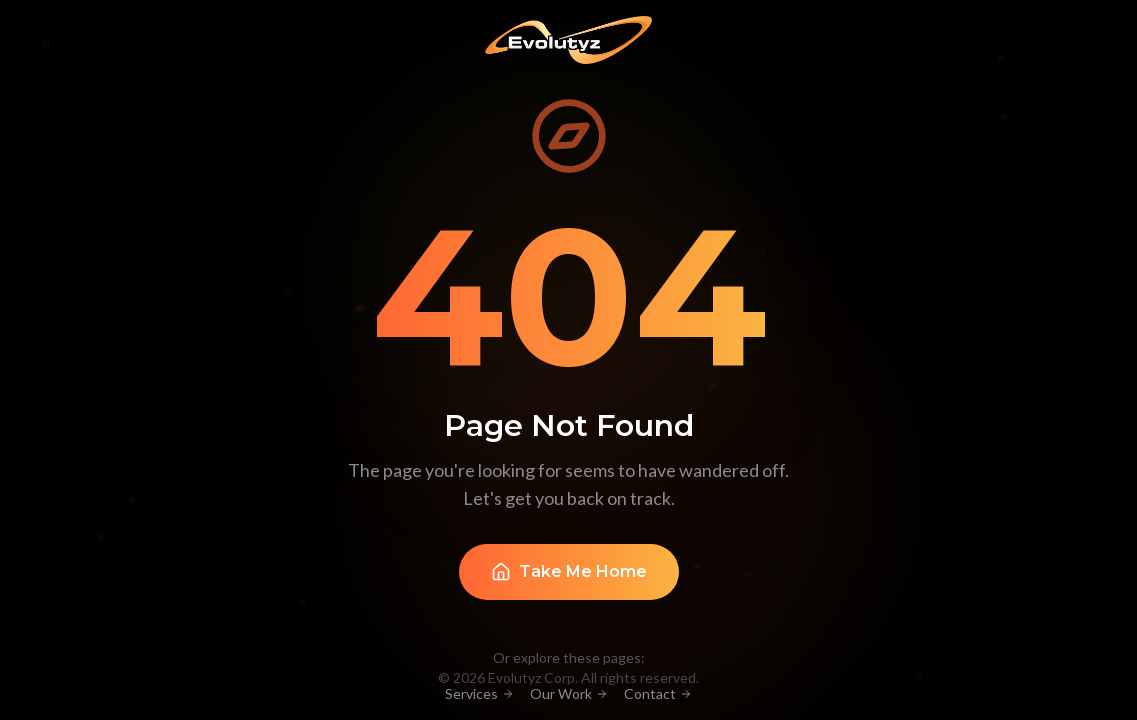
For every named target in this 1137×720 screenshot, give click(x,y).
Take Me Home (569, 572)
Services (479, 693)
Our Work (569, 693)
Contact (658, 693)
